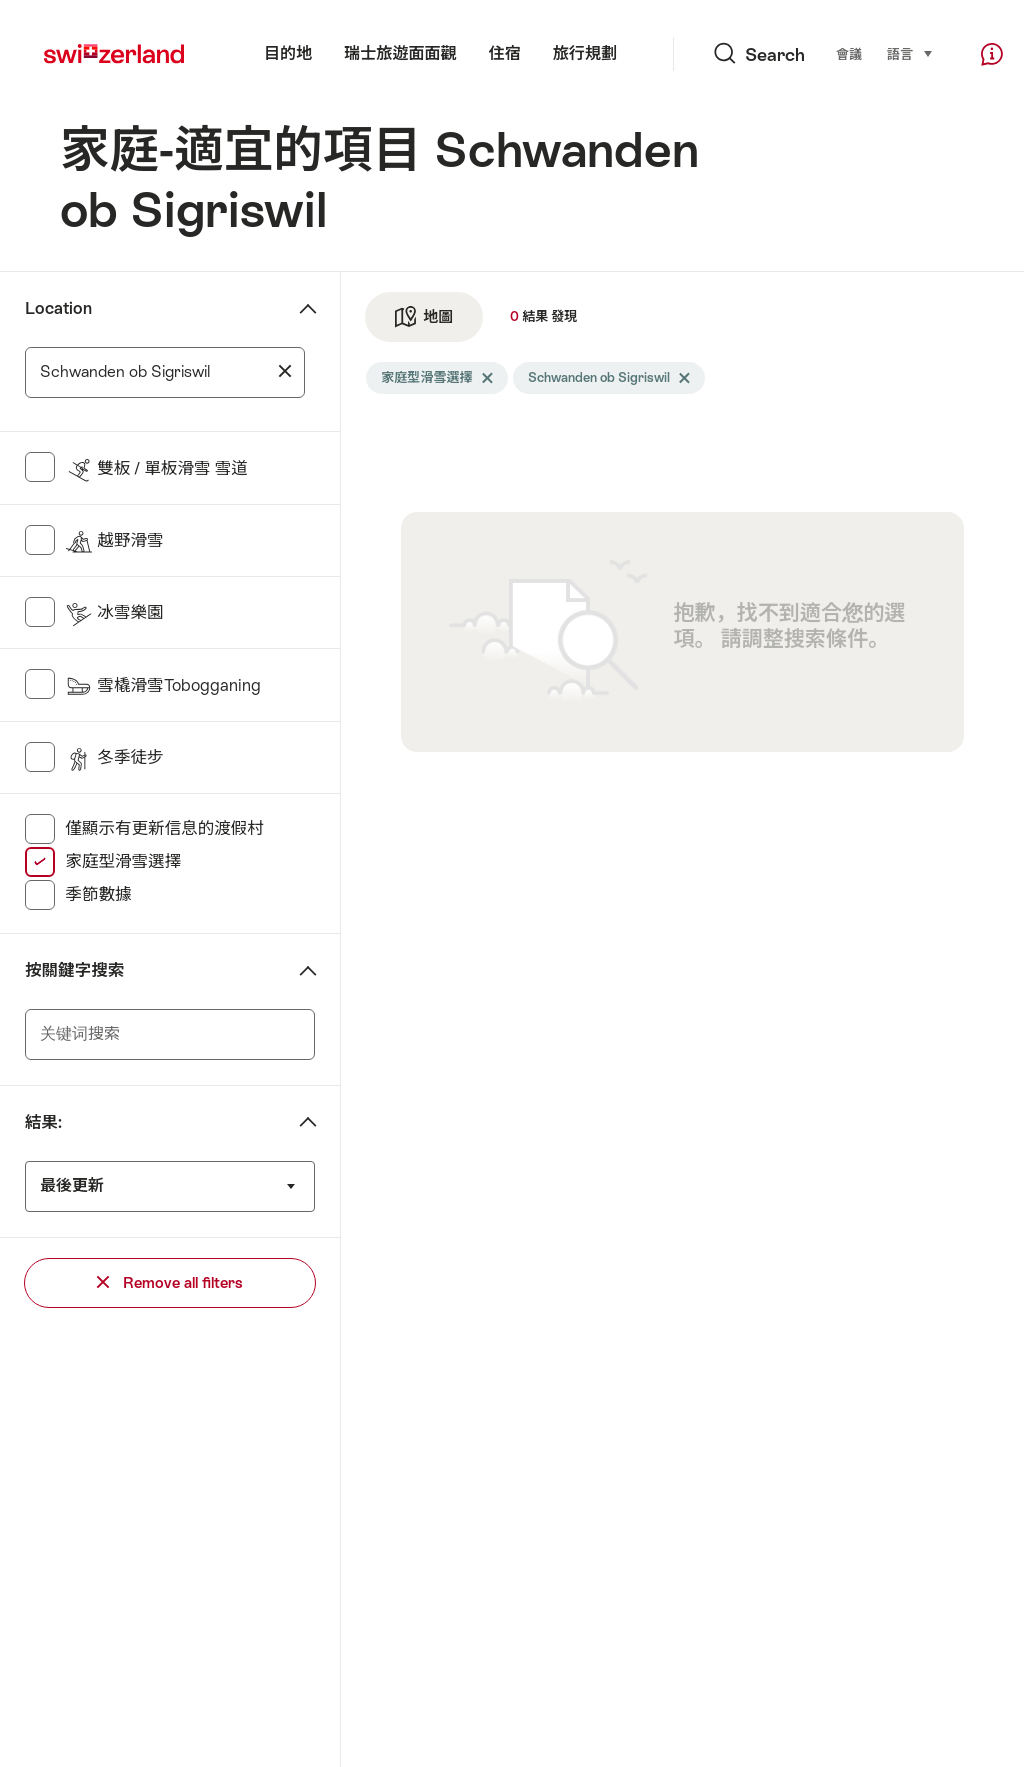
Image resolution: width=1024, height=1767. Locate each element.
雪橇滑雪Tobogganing (162, 685)
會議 (849, 54)
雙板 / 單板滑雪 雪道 (156, 468)
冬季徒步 (114, 757)
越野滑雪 (114, 540)
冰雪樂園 (114, 612)
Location (58, 308)
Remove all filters (170, 1282)
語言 (910, 53)
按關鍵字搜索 (74, 970)
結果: (43, 1122)
